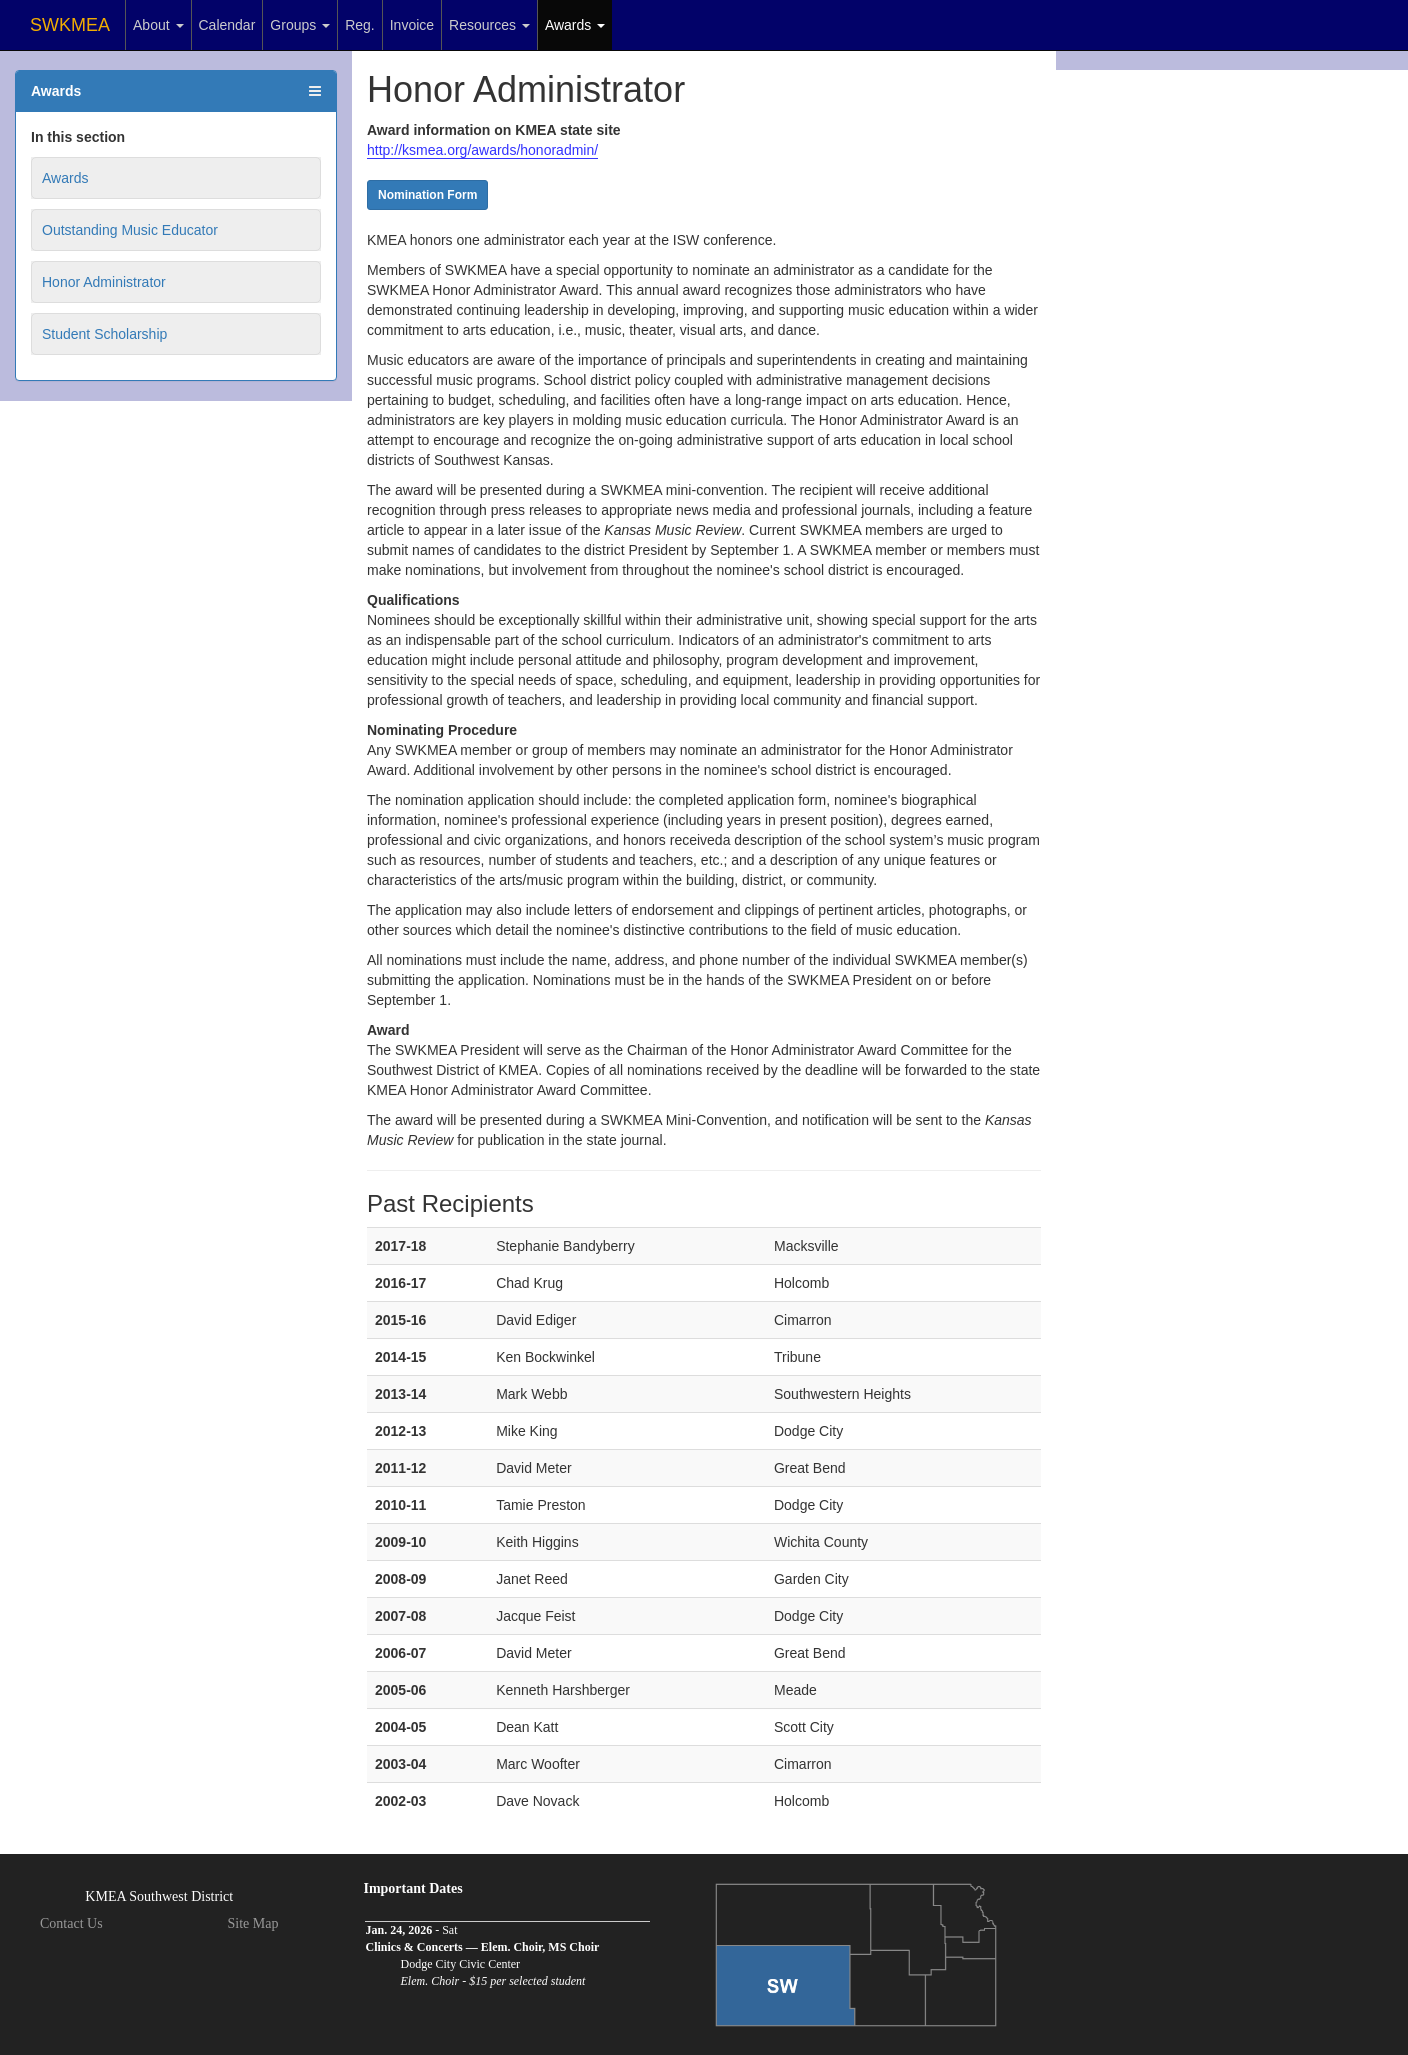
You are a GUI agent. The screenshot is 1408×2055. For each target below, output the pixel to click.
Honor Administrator (104, 282)
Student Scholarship (104, 334)
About (158, 25)
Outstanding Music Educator (130, 230)
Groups (300, 25)
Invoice (412, 25)
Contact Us (71, 1923)
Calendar (227, 25)
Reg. (360, 25)
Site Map (253, 1923)
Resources (489, 25)
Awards (575, 25)
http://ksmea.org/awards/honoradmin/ (482, 150)
